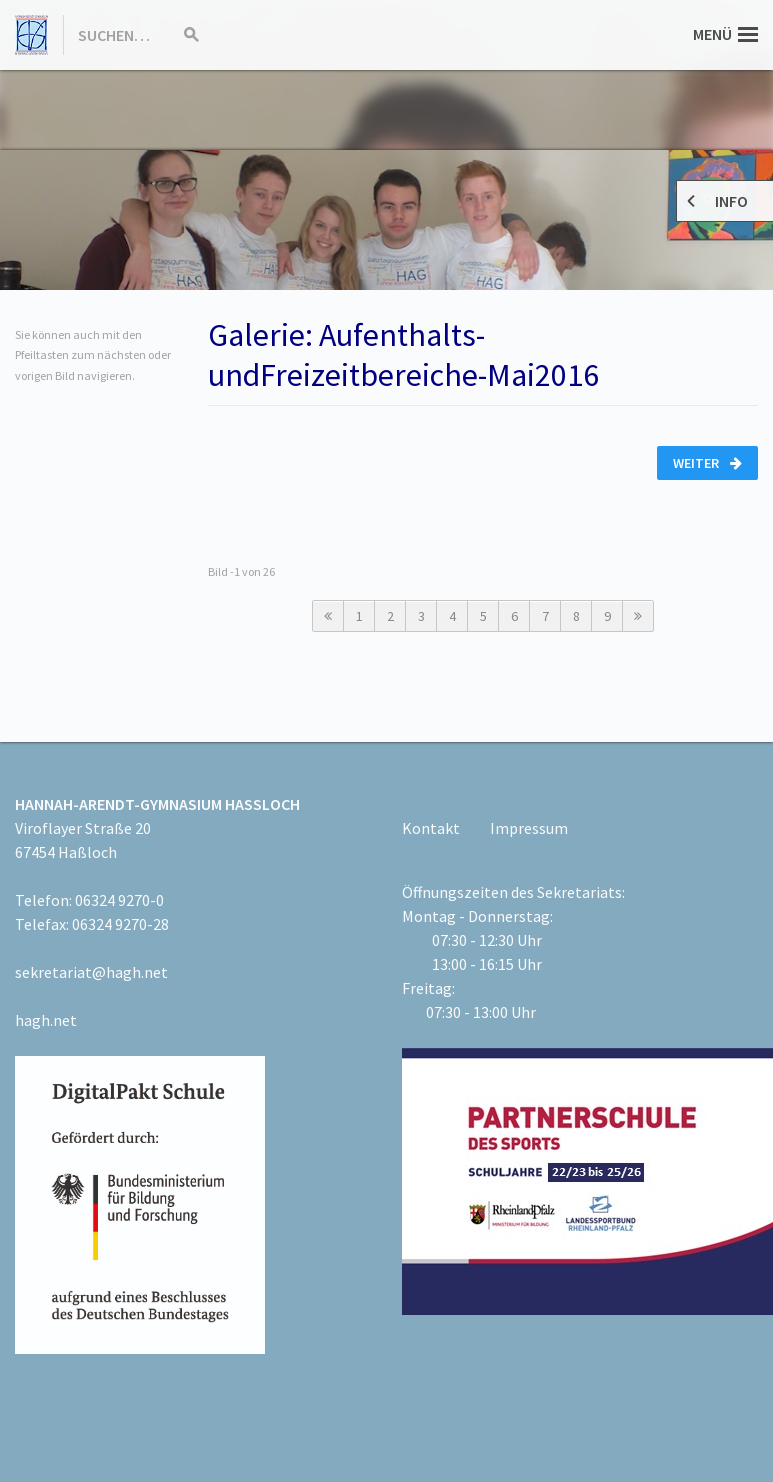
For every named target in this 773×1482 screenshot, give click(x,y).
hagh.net (46, 1020)
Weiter (707, 463)
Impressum (529, 828)
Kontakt (431, 828)
